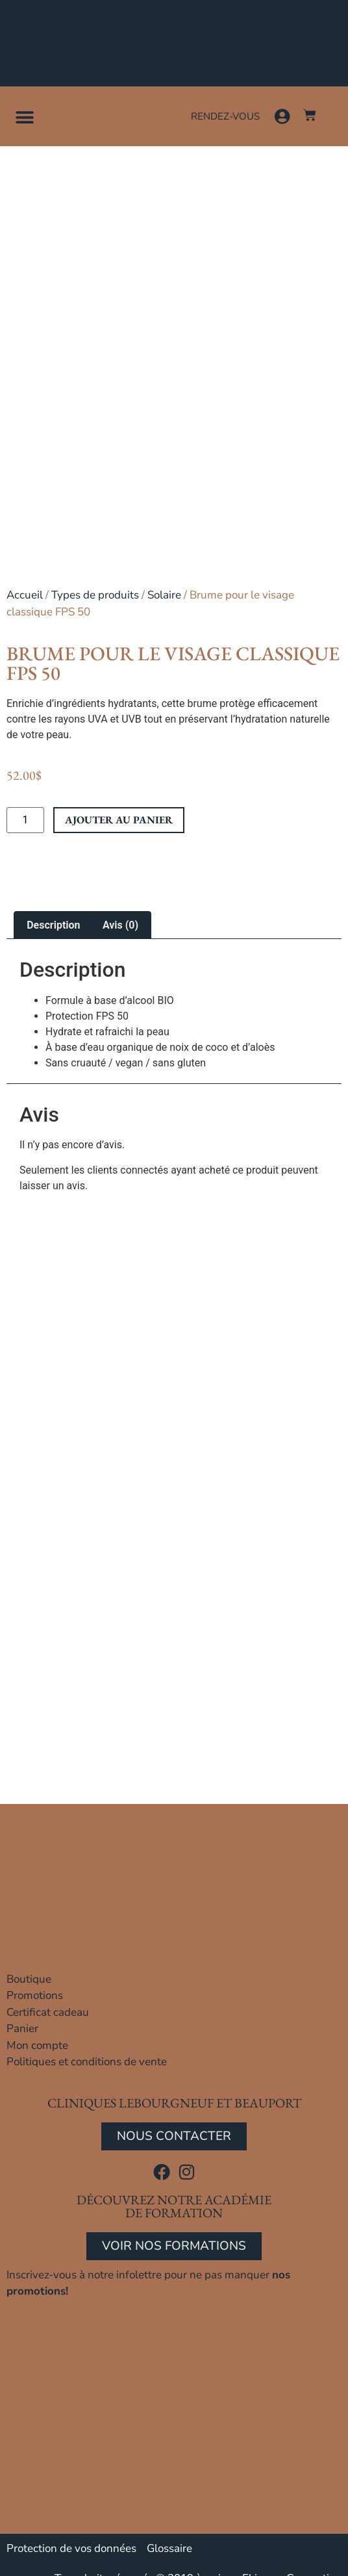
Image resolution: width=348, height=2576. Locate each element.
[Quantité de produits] (25, 820)
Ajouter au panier (119, 820)
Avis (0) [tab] (120, 925)
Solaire (164, 594)
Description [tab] (53, 925)
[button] (24, 117)
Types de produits (95, 594)
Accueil (24, 594)
